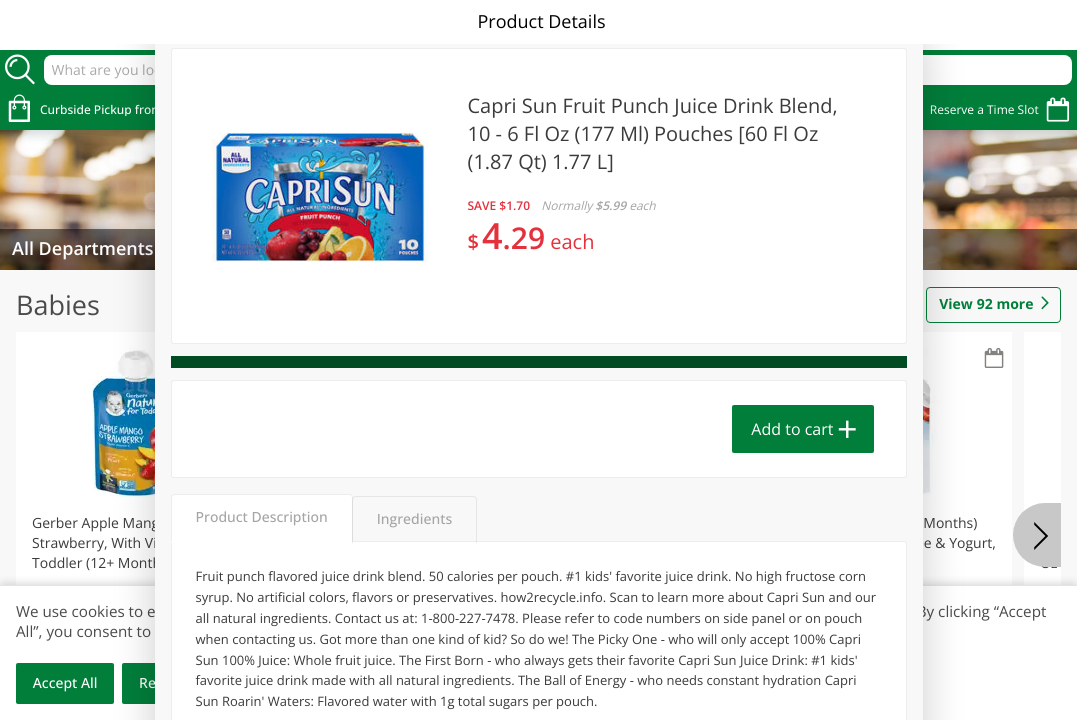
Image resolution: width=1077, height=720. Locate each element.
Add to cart (792, 429)
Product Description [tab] (262, 517)
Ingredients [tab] (414, 519)
